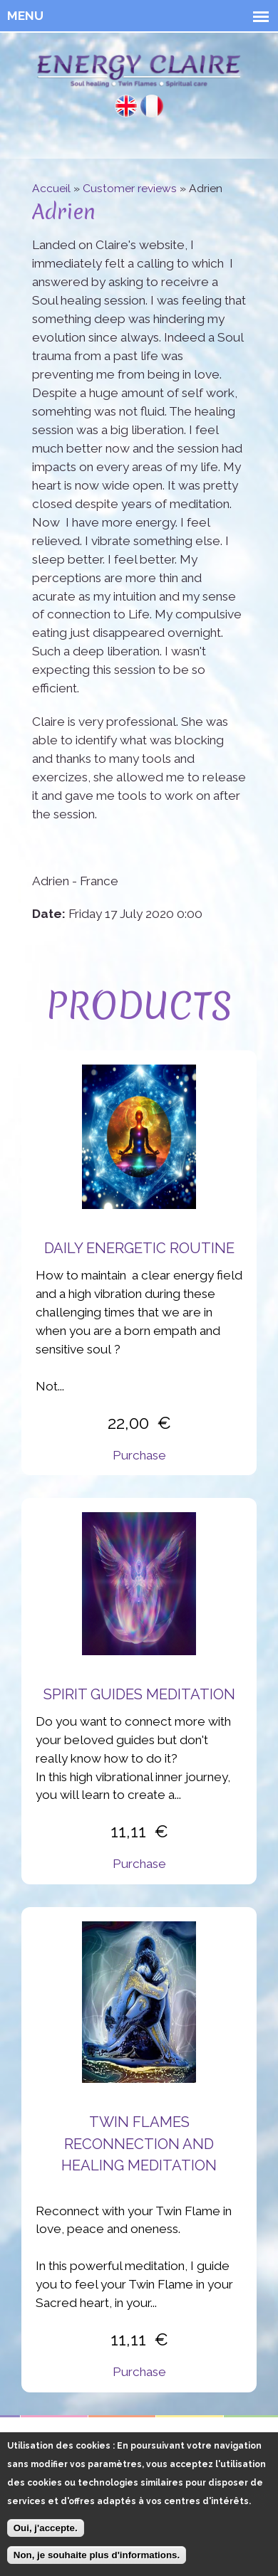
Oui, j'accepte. (46, 2535)
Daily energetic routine (139, 1248)
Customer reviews (130, 188)
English (126, 106)
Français (151, 106)
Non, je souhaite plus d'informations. (97, 2562)
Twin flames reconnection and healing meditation (139, 2143)
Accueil (51, 188)
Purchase (139, 1455)
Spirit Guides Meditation (139, 1694)
